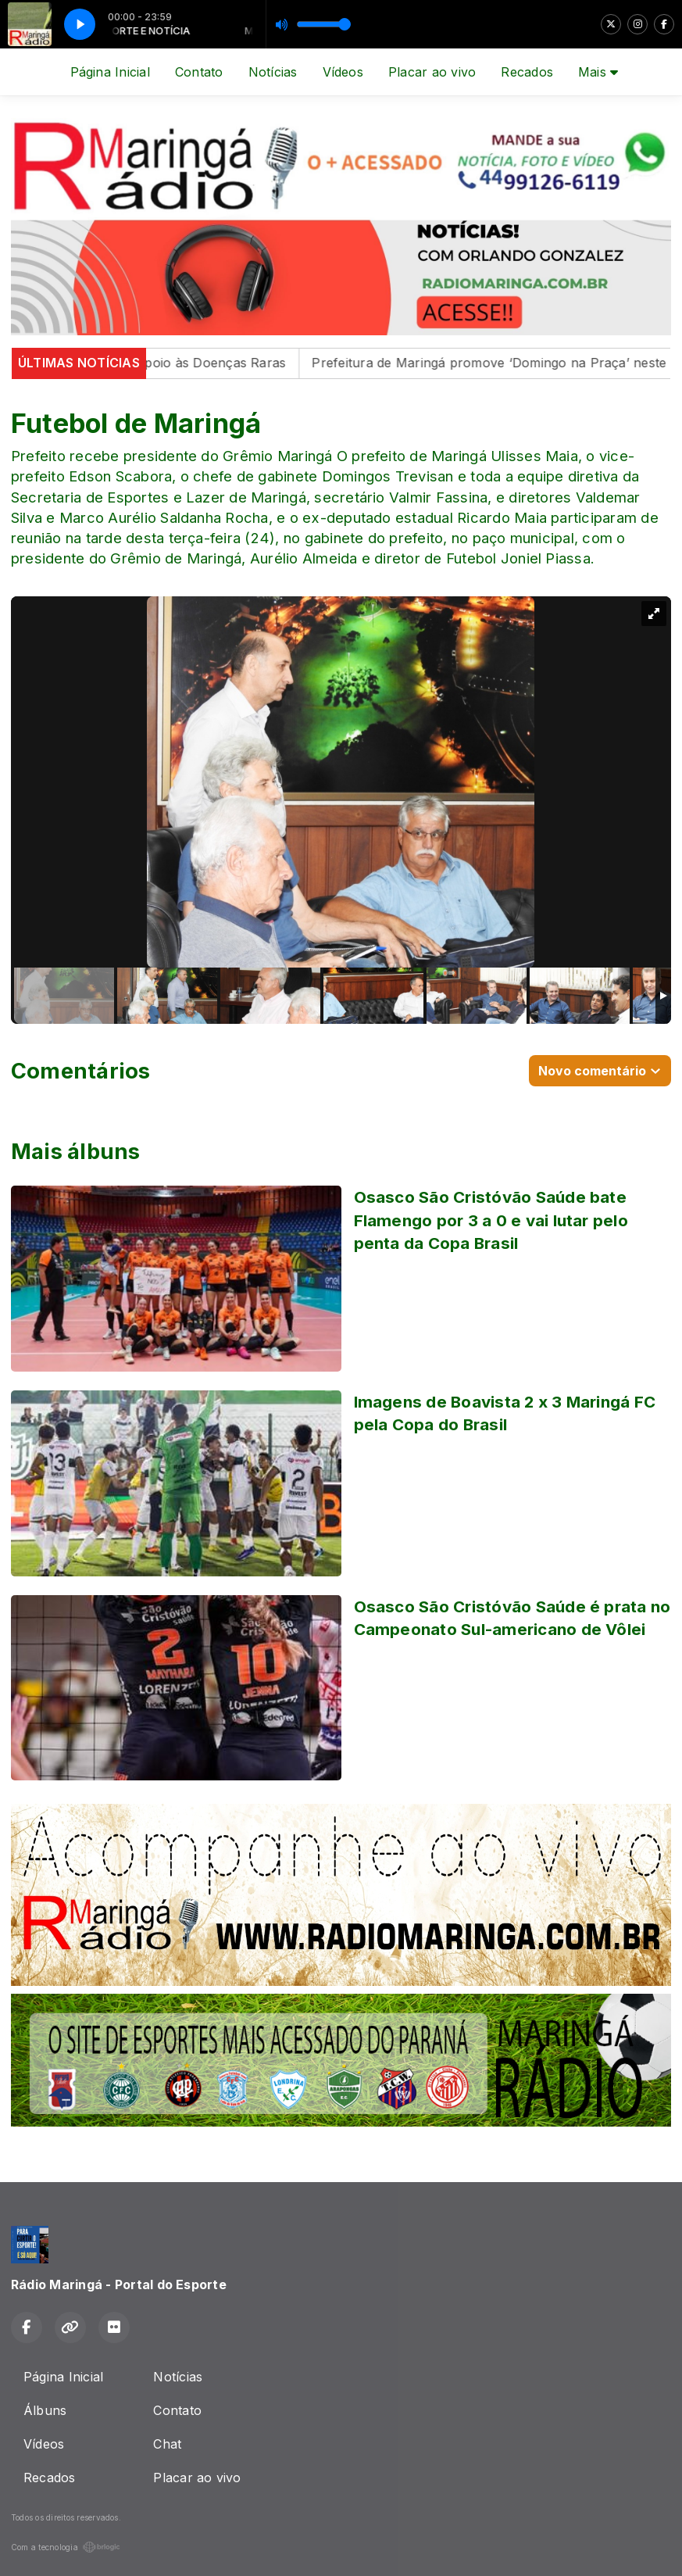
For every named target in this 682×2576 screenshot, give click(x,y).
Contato (199, 72)
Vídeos (343, 72)
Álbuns (44, 2410)
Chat (167, 2444)
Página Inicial (110, 72)
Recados (527, 72)
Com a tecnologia (65, 2547)
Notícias (273, 72)
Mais (598, 72)
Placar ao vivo (432, 72)
